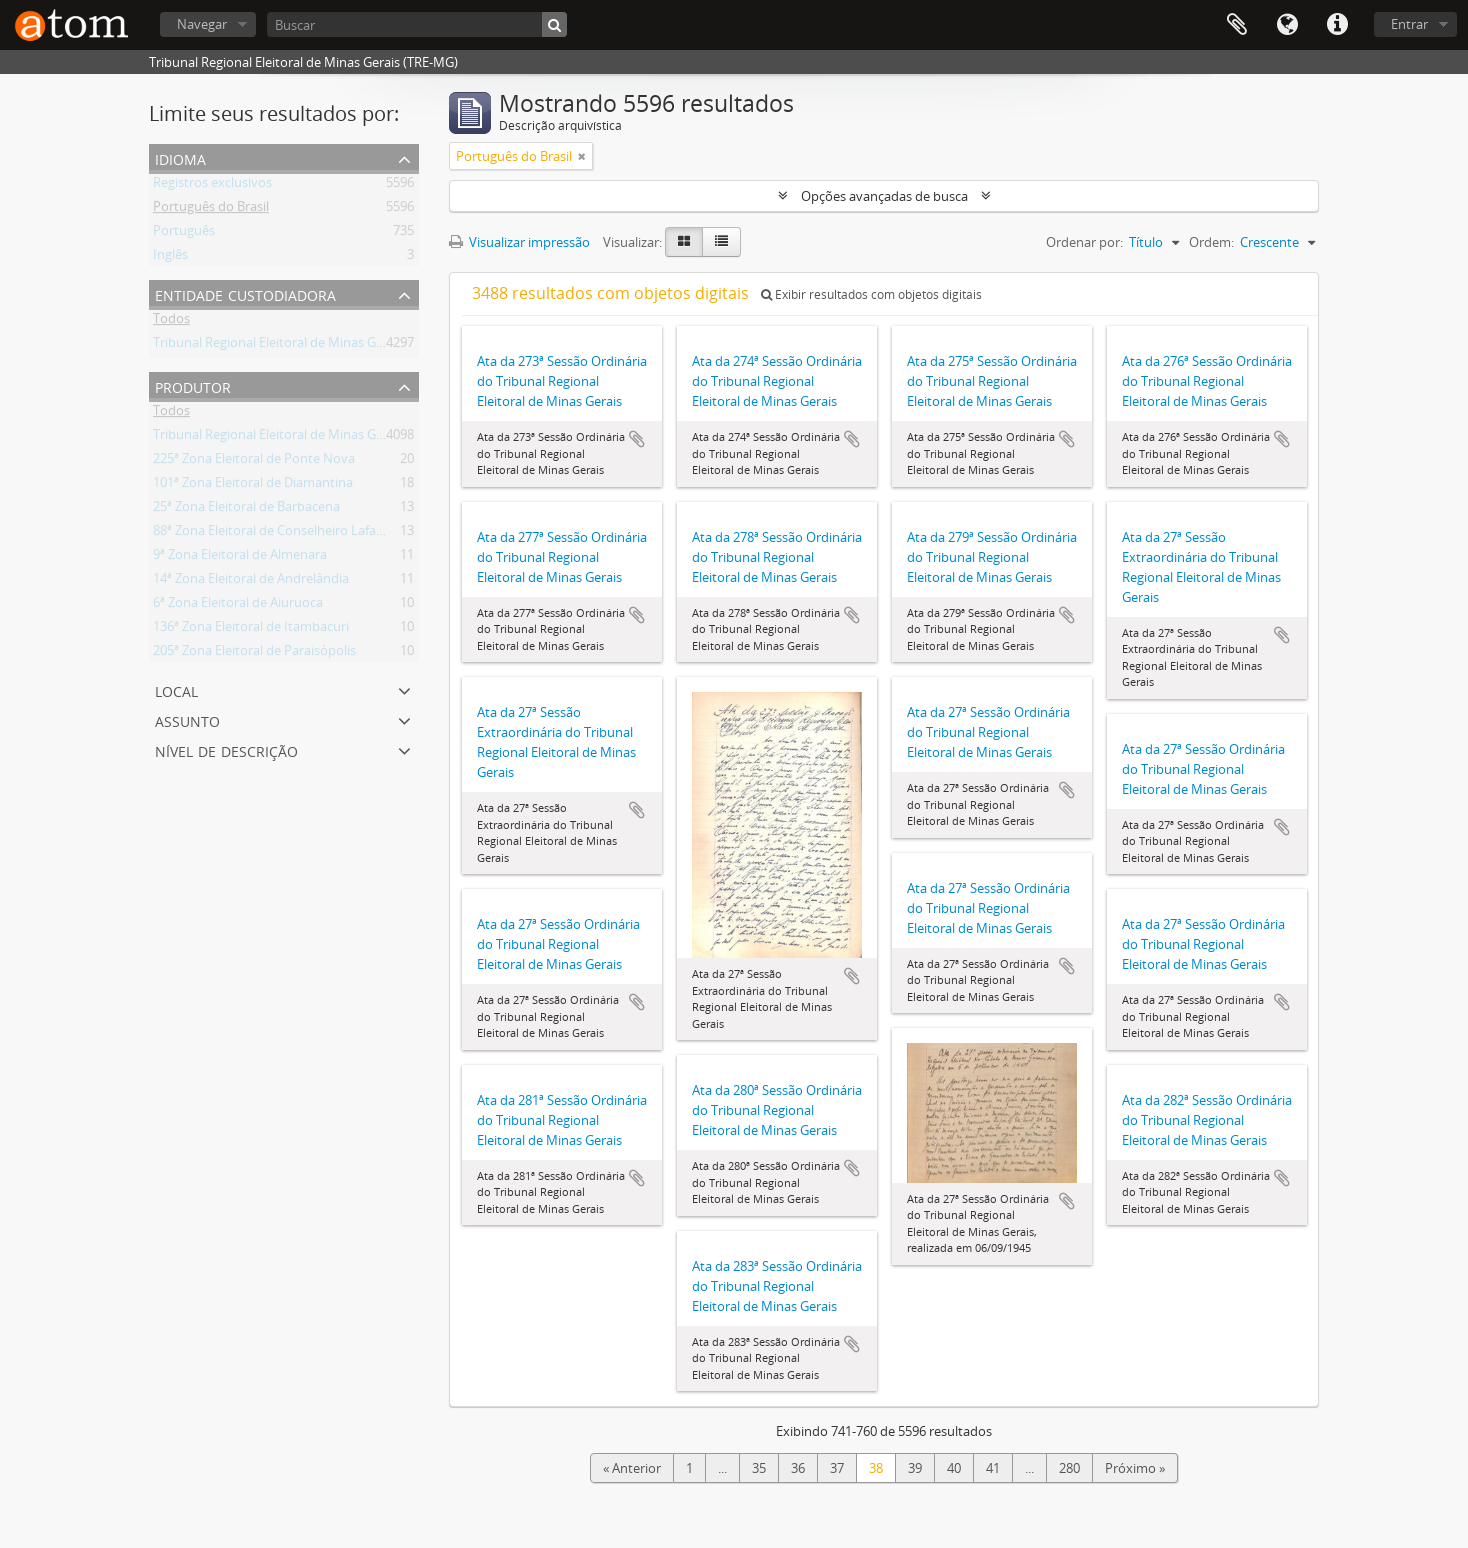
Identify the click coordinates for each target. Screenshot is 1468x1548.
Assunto (187, 719)
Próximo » (1135, 1468)
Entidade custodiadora (245, 293)
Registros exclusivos (212, 186)
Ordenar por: (1084, 242)
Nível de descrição (226, 749)
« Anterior (632, 1468)
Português (184, 234)
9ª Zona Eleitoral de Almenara (240, 558)
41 (993, 1468)
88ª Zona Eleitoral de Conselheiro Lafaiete (275, 534)
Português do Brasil (211, 210)
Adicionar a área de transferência (637, 439)
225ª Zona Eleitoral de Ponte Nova (254, 462)
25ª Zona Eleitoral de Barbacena (246, 510)
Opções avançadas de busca (884, 196)
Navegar (202, 24)
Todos (171, 322)
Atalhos (1337, 25)
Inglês (170, 258)
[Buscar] (417, 24)
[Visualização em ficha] (684, 242)
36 (798, 1468)
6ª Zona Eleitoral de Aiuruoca (238, 606)
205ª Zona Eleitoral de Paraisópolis (254, 654)
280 (1069, 1468)
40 (954, 1468)
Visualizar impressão (519, 242)
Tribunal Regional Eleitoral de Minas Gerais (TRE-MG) (307, 346)
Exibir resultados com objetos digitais (871, 294)
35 (759, 1468)
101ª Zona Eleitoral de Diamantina (253, 486)
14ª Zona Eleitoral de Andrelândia (251, 582)
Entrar (1409, 24)
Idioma (1287, 25)
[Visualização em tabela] (721, 242)
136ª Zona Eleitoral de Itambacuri (251, 630)
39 (915, 1468)
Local (176, 689)
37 (837, 1468)
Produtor (193, 385)
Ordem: (1211, 242)
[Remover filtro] (582, 156)
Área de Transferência (1237, 25)
